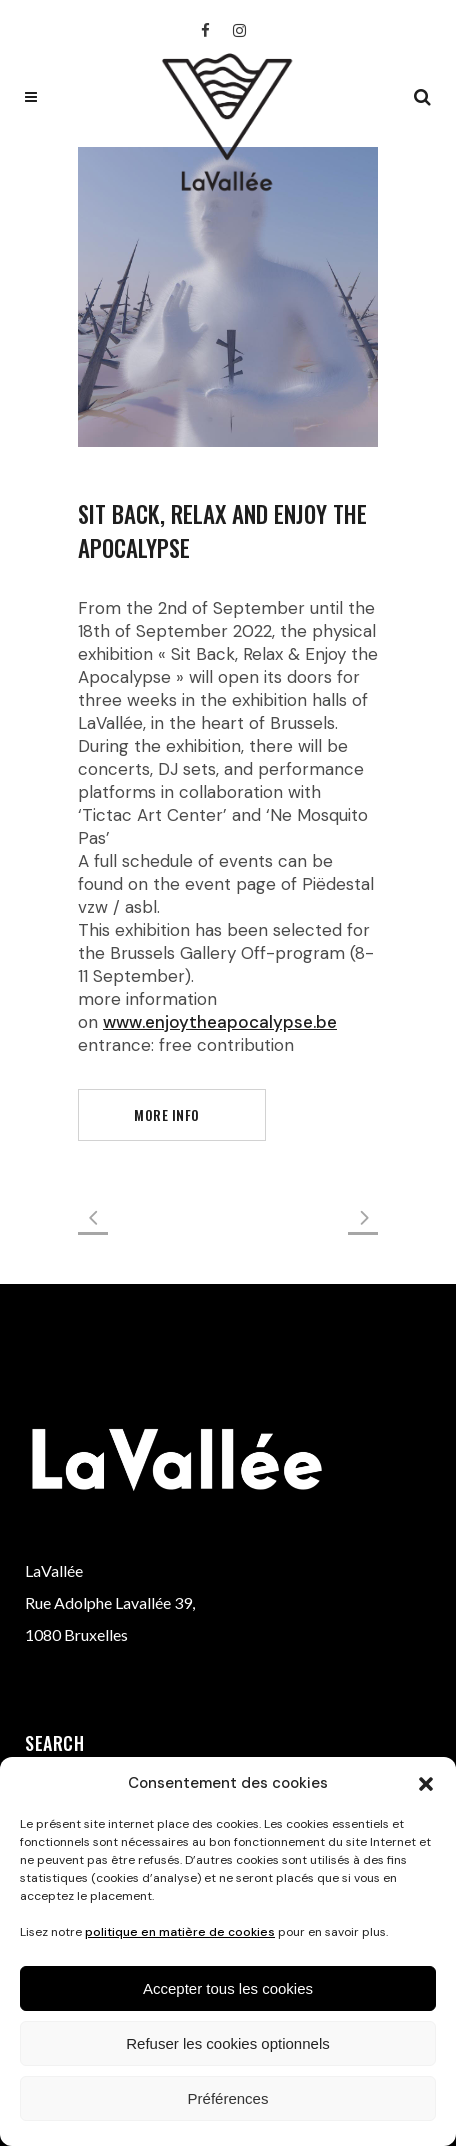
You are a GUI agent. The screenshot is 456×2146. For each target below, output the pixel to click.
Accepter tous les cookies (228, 1988)
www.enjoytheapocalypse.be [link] (220, 1022)
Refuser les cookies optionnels (227, 2043)
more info (167, 1114)
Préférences (228, 2098)
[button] (426, 1784)
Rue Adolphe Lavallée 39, (110, 1602)
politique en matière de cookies (180, 1932)
